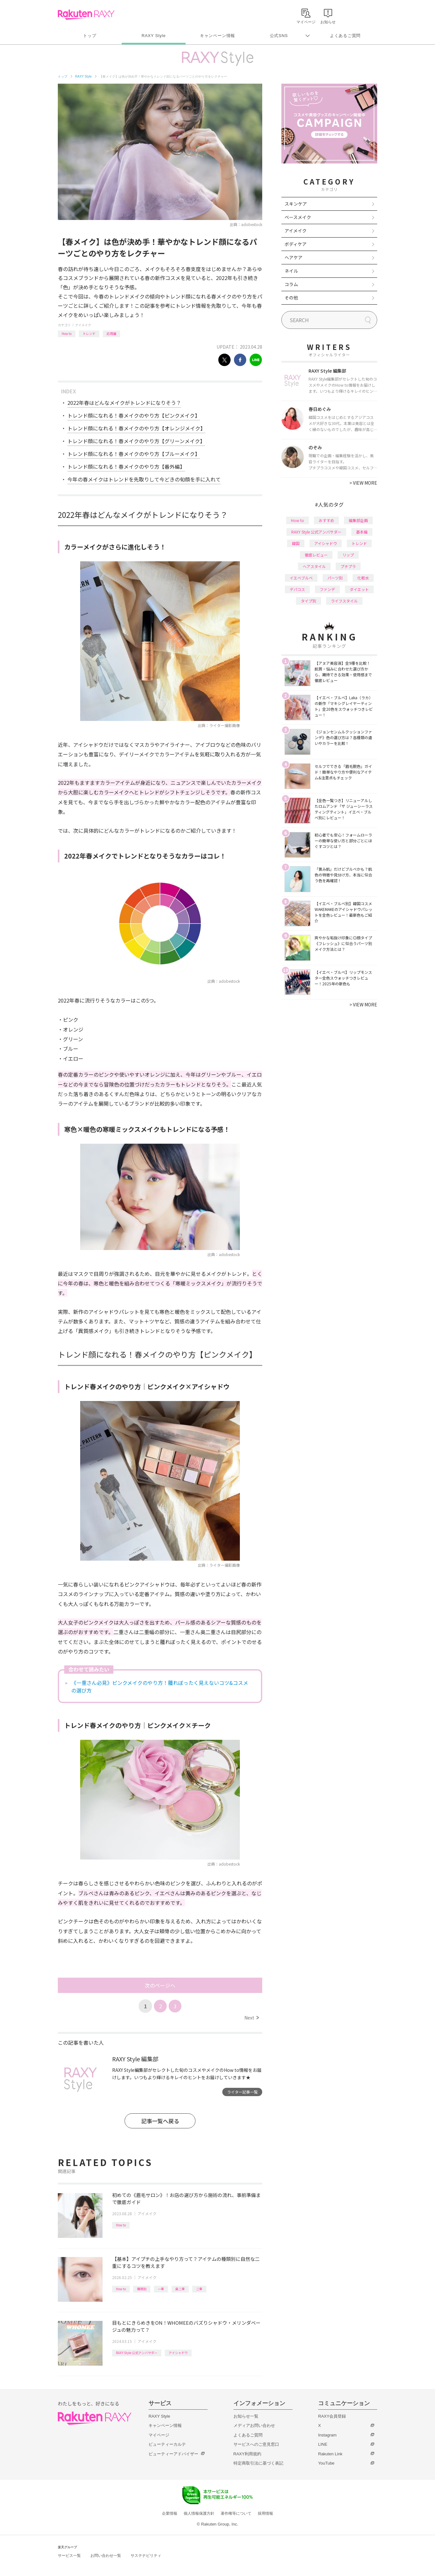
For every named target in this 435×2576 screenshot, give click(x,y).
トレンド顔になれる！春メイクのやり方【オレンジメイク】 (136, 428)
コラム (291, 284)
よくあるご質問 (345, 35)
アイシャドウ (178, 2352)
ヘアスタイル (314, 566)
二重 (199, 2288)
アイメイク (83, 324)
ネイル (291, 271)
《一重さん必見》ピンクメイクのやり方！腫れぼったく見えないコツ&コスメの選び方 (159, 1686)
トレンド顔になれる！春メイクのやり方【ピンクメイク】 (133, 415)
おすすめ (326, 520)
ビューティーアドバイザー (173, 2453)
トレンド (89, 333)
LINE (322, 2444)
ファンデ (327, 589)
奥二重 (180, 2288)
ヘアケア (293, 257)
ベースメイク (298, 217)
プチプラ (348, 566)
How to (67, 333)
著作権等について (236, 2513)
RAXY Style (153, 35)
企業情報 (169, 2513)
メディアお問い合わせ (254, 2425)
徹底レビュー (316, 554)
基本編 (362, 531)
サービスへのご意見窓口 (256, 2444)
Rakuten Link (330, 2453)
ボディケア (296, 244)
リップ (348, 554)
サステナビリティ (146, 2555)
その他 (291, 297)
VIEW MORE (363, 483)
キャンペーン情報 (217, 35)
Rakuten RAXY (86, 15)
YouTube (326, 2463)
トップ (89, 35)
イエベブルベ (301, 577)
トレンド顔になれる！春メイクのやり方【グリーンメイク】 (136, 441)
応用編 (111, 333)
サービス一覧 (69, 2555)
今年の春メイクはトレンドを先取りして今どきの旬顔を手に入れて (144, 479)
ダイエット (359, 589)
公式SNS (279, 35)
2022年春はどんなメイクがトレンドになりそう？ (124, 402)
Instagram (327, 2435)
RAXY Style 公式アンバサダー (136, 2352)
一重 (161, 2288)
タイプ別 (308, 600)
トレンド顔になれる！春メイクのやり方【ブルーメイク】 (133, 454)
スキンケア (296, 204)
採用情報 (265, 2513)
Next (251, 2017)
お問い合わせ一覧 (105, 2555)
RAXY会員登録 (332, 2416)
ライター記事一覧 (242, 2092)
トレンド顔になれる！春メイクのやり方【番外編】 (126, 466)
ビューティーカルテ (167, 2444)
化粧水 (363, 577)
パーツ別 (335, 577)
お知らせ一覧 (245, 2416)
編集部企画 (358, 520)
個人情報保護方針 (199, 2513)
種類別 (142, 2288)
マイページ (159, 2435)
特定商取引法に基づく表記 (258, 2463)
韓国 (296, 543)
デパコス (297, 589)
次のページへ (160, 1985)
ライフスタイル (344, 600)
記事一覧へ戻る (160, 2121)
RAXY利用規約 (247, 2453)
